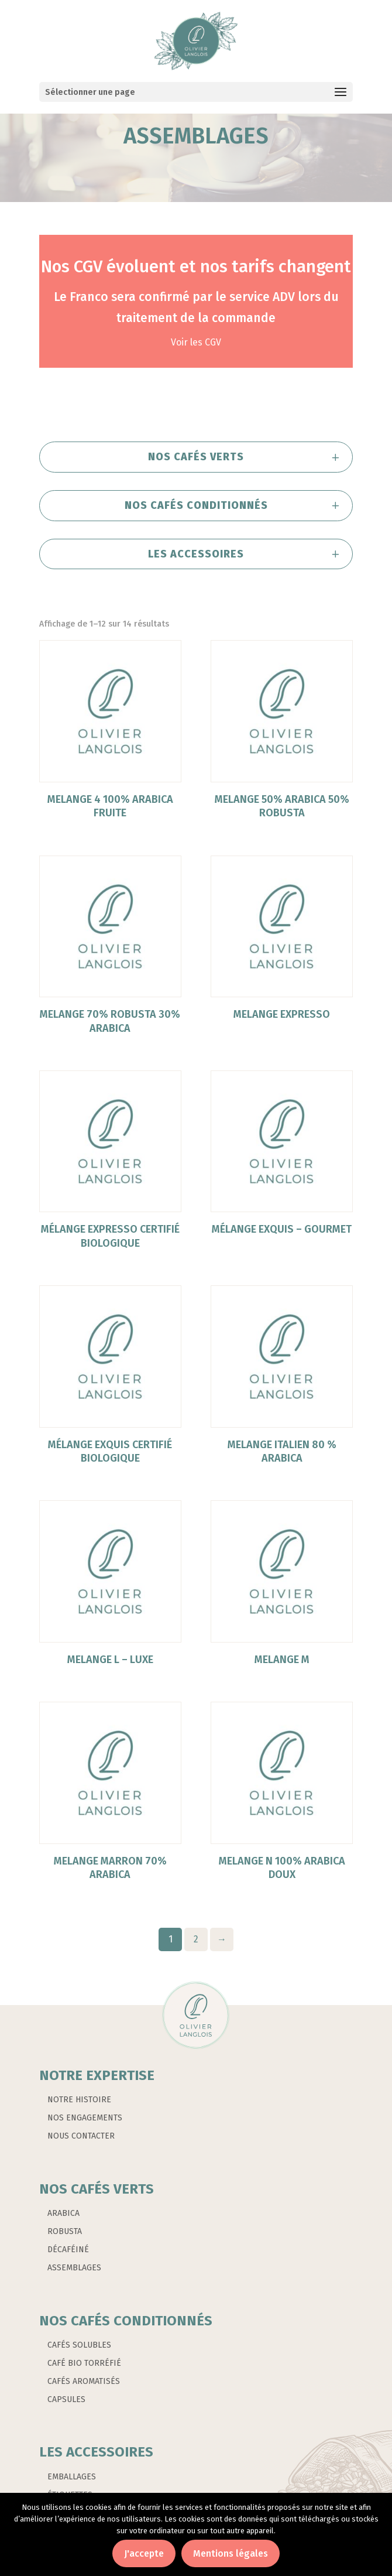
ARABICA (63, 2213)
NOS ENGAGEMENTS (84, 2118)
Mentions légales (230, 2553)
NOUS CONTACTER (81, 2136)
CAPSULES (66, 2399)
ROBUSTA (64, 2231)
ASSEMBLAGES (74, 2268)
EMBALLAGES (71, 2477)
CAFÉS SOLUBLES (79, 2345)
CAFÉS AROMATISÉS (83, 2381)
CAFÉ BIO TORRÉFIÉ (84, 2363)
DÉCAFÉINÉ (68, 2250)
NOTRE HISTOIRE (79, 2100)
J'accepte (144, 2553)
